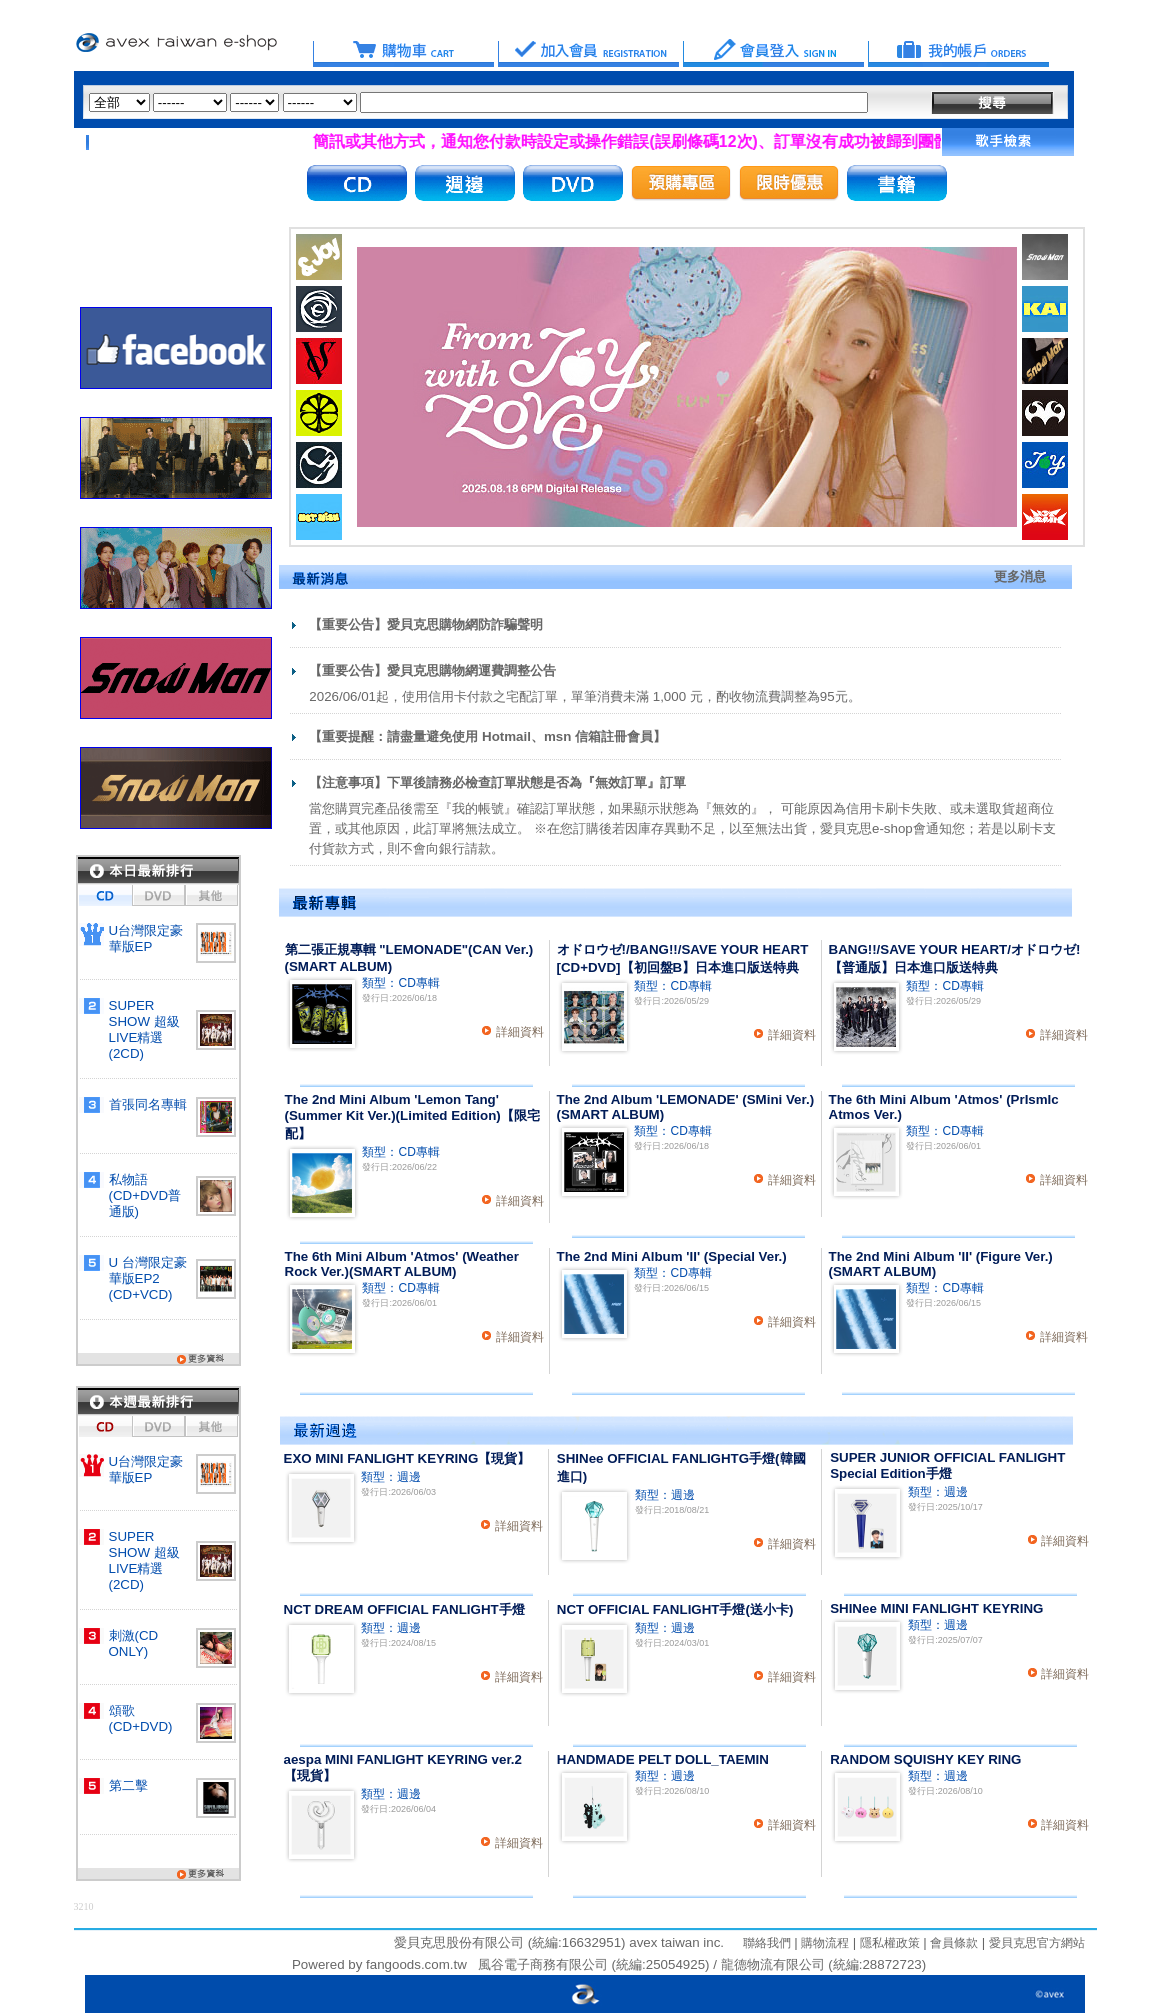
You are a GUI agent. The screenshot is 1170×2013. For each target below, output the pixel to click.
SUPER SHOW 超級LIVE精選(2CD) (144, 1029)
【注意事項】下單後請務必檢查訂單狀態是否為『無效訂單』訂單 (497, 782)
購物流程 (823, 1943)
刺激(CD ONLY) (134, 1643)
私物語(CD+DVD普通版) (145, 1195)
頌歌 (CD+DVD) (141, 1718)
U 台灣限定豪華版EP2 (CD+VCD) (148, 1278)
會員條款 (952, 1943)
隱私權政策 (887, 1943)
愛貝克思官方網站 (1037, 1943)
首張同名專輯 (148, 1104)
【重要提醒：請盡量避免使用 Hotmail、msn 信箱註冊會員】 (487, 736)
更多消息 (1020, 576)
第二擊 (128, 1785)
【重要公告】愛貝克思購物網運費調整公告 (432, 670)
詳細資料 (520, 1032)
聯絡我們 (767, 1943)
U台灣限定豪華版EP (146, 938)
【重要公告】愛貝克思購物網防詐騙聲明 (426, 624)
